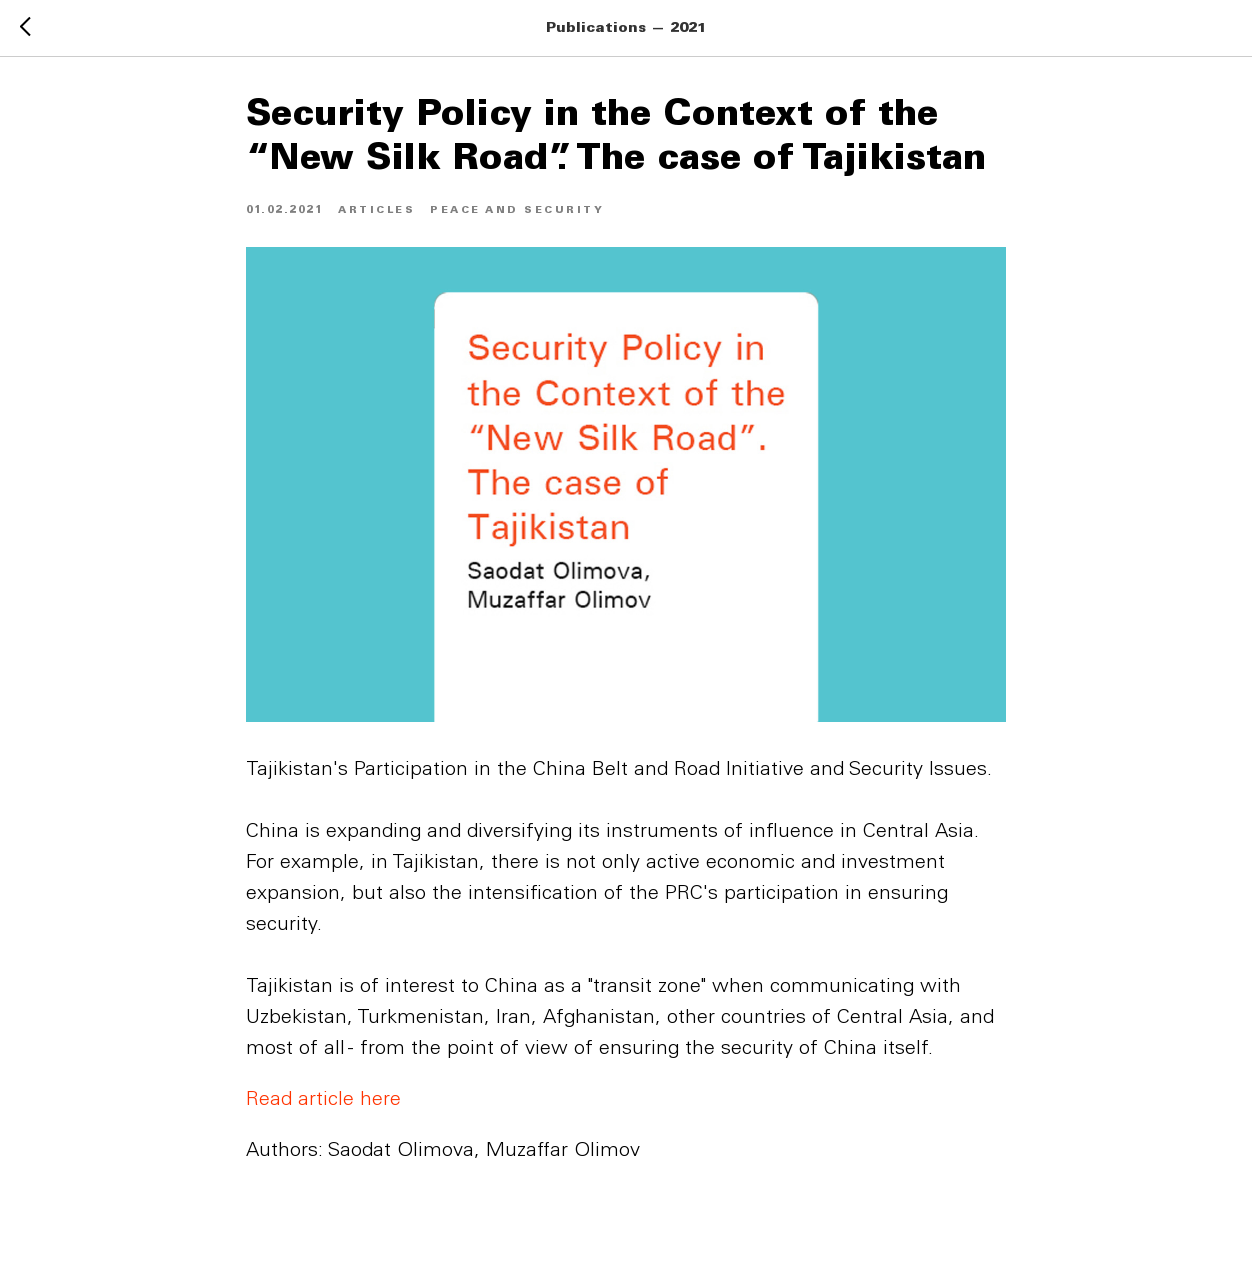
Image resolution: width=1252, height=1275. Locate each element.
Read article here (323, 1101)
